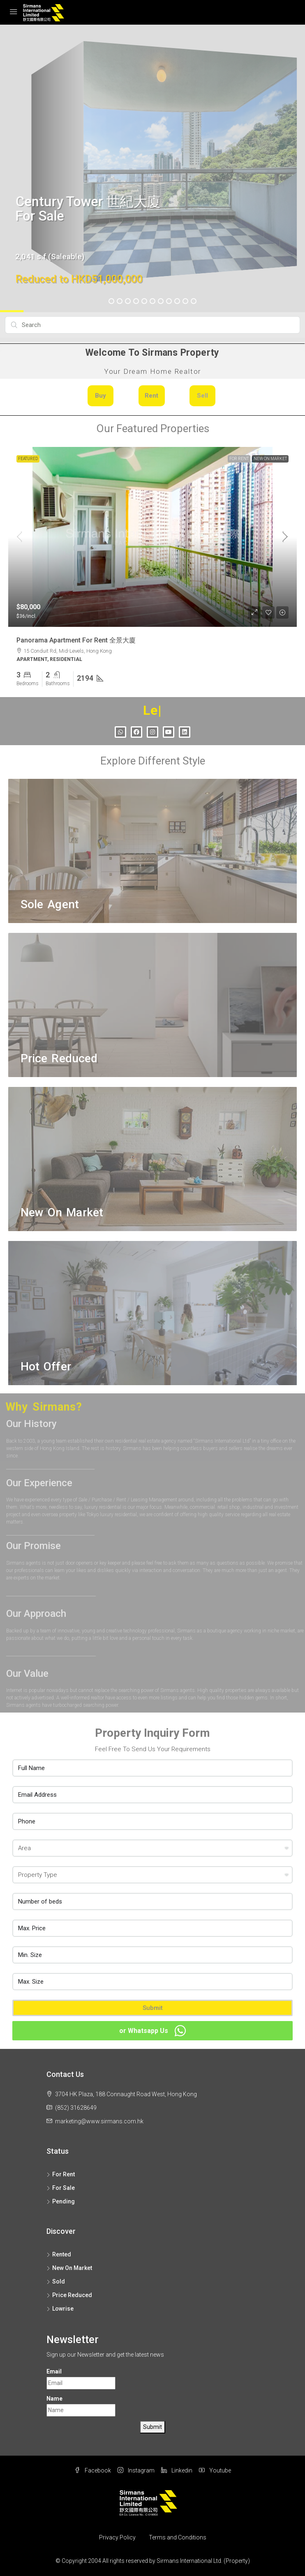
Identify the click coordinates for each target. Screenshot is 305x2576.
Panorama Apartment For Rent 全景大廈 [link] (76, 640)
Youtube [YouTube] (215, 2470)
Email (54, 2371)
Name (54, 2398)
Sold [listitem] (55, 2281)
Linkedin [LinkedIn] (176, 2470)
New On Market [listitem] (69, 2268)
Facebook (92, 2470)
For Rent (239, 458)
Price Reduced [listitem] (69, 2295)
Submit (153, 2008)
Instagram (136, 2470)
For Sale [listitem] (60, 2188)
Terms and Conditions (177, 2537)
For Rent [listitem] (60, 2174)
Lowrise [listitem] (60, 2308)
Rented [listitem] (58, 2254)
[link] (152, 537)
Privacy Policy (117, 2537)
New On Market (270, 458)
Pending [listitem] (60, 2201)
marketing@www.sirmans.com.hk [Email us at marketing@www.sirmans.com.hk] (99, 2121)
